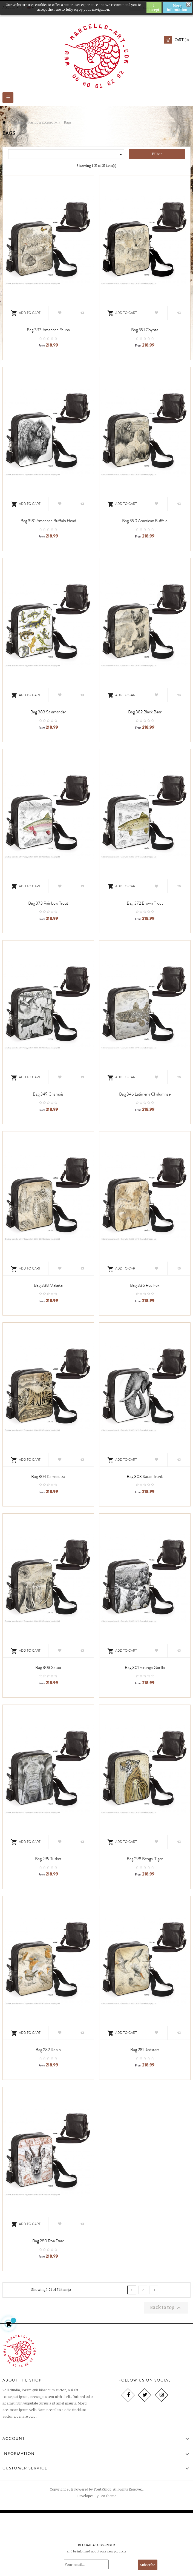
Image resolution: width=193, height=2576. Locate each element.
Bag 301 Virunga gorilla (145, 1668)
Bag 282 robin (48, 2050)
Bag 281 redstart (144, 2050)
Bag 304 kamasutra (48, 1477)
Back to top (166, 2307)
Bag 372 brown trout (145, 903)
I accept (153, 7)
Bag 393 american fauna (48, 330)
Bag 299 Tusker (48, 1859)
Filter (157, 153)
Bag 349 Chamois (48, 1094)
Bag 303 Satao (48, 1668)
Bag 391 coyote (144, 330)
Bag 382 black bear (145, 712)
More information (177, 7)
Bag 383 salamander (48, 712)
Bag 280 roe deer (48, 2241)
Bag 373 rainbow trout (48, 903)
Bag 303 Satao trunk (145, 1477)
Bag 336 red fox (145, 1285)
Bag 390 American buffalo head (48, 521)
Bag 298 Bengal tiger (145, 1859)
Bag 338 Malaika (48, 1285)
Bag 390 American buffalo (145, 521)
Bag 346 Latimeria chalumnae (145, 1094)
